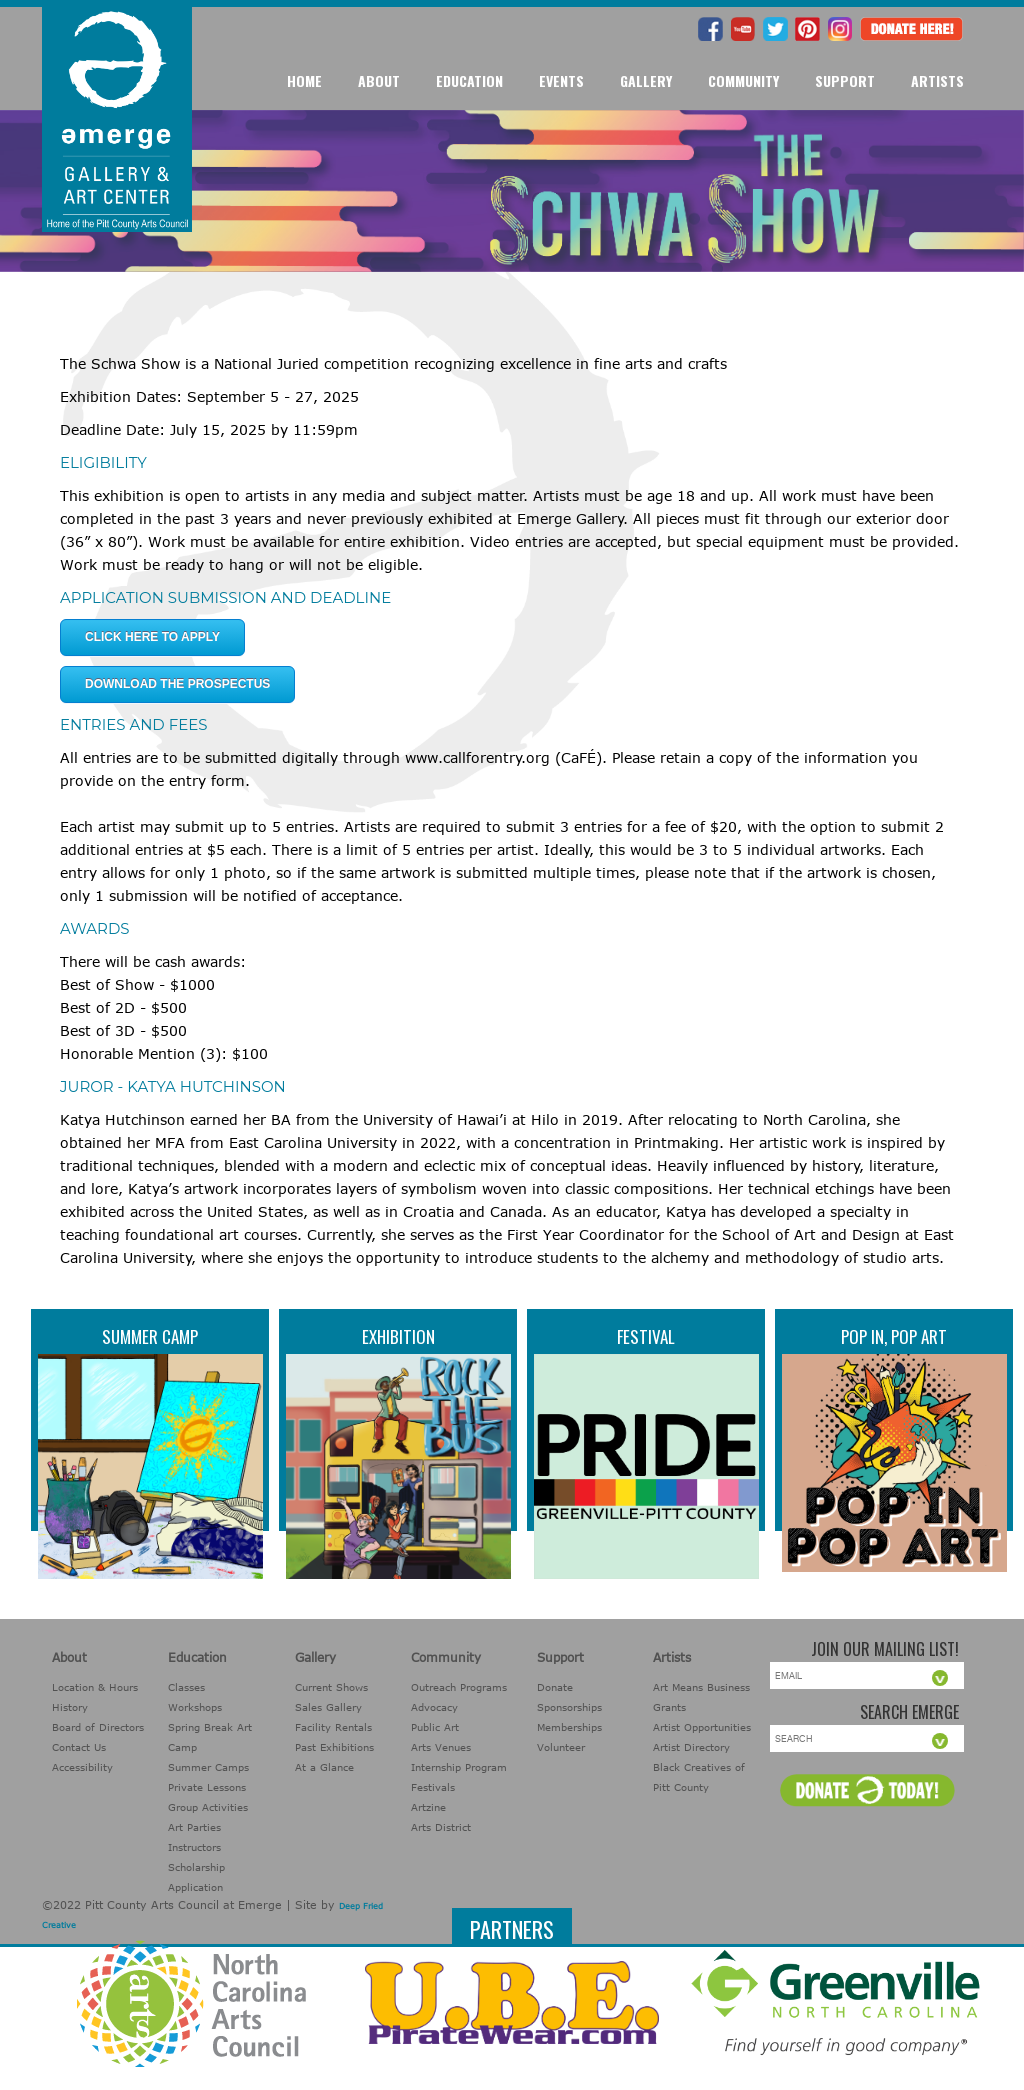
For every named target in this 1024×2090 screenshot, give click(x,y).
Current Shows (331, 1687)
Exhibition (398, 1336)
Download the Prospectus (177, 684)
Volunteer (561, 1747)
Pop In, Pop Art (894, 1336)
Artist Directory (691, 1747)
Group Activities (208, 1807)
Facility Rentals (333, 1727)
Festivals (433, 1787)
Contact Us (79, 1747)
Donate (555, 1687)
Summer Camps (208, 1767)
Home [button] (304, 80)
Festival (646, 1336)
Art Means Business (701, 1687)
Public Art (435, 1727)
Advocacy (434, 1707)
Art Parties (194, 1827)
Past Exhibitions (334, 1747)
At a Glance (324, 1767)
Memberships (569, 1727)
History (70, 1707)
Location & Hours (95, 1687)
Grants (669, 1707)
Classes (186, 1687)
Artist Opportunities (702, 1727)
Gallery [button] (646, 80)
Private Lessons (207, 1787)
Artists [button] (937, 80)
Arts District (441, 1827)
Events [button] (561, 80)
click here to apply (152, 637)
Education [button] (469, 80)
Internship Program (459, 1767)
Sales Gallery (328, 1707)
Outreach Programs (459, 1687)
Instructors (194, 1847)
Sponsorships (569, 1707)
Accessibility (82, 1767)
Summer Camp (150, 1336)
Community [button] (743, 80)
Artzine (428, 1807)
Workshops (195, 1707)
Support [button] (845, 80)
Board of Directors (98, 1727)
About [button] (379, 80)
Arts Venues (441, 1747)
